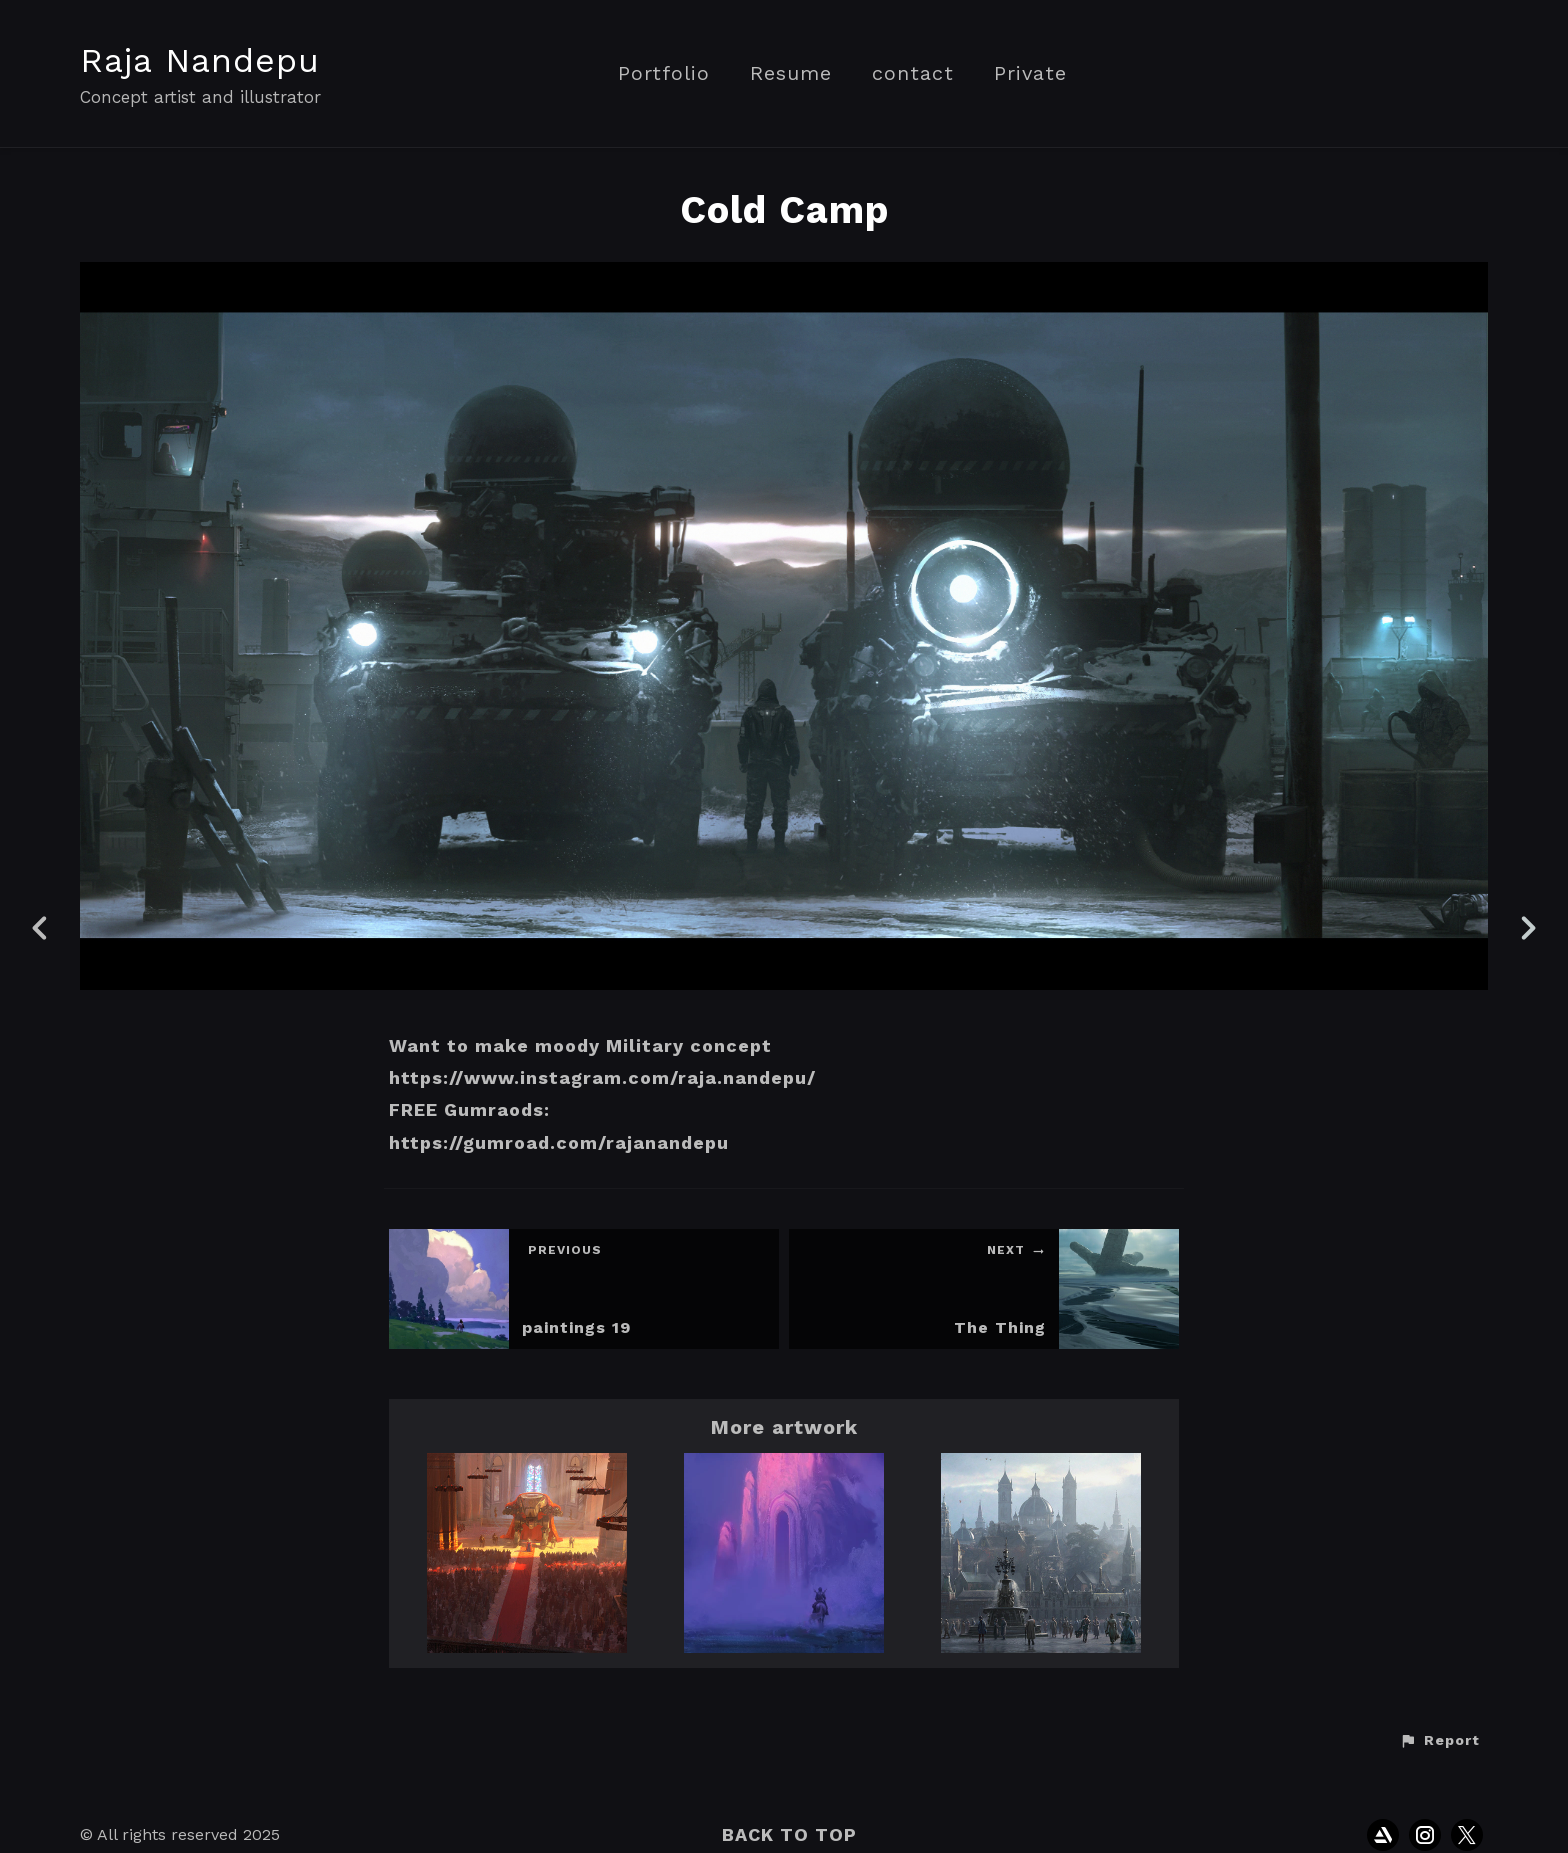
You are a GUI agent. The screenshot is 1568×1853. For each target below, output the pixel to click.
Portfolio (664, 73)
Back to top (789, 1834)
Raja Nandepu (200, 60)
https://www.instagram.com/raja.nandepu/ (602, 1077)
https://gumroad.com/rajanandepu (559, 1142)
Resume (791, 73)
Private (1030, 73)
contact (913, 73)
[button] (1439, 1741)
